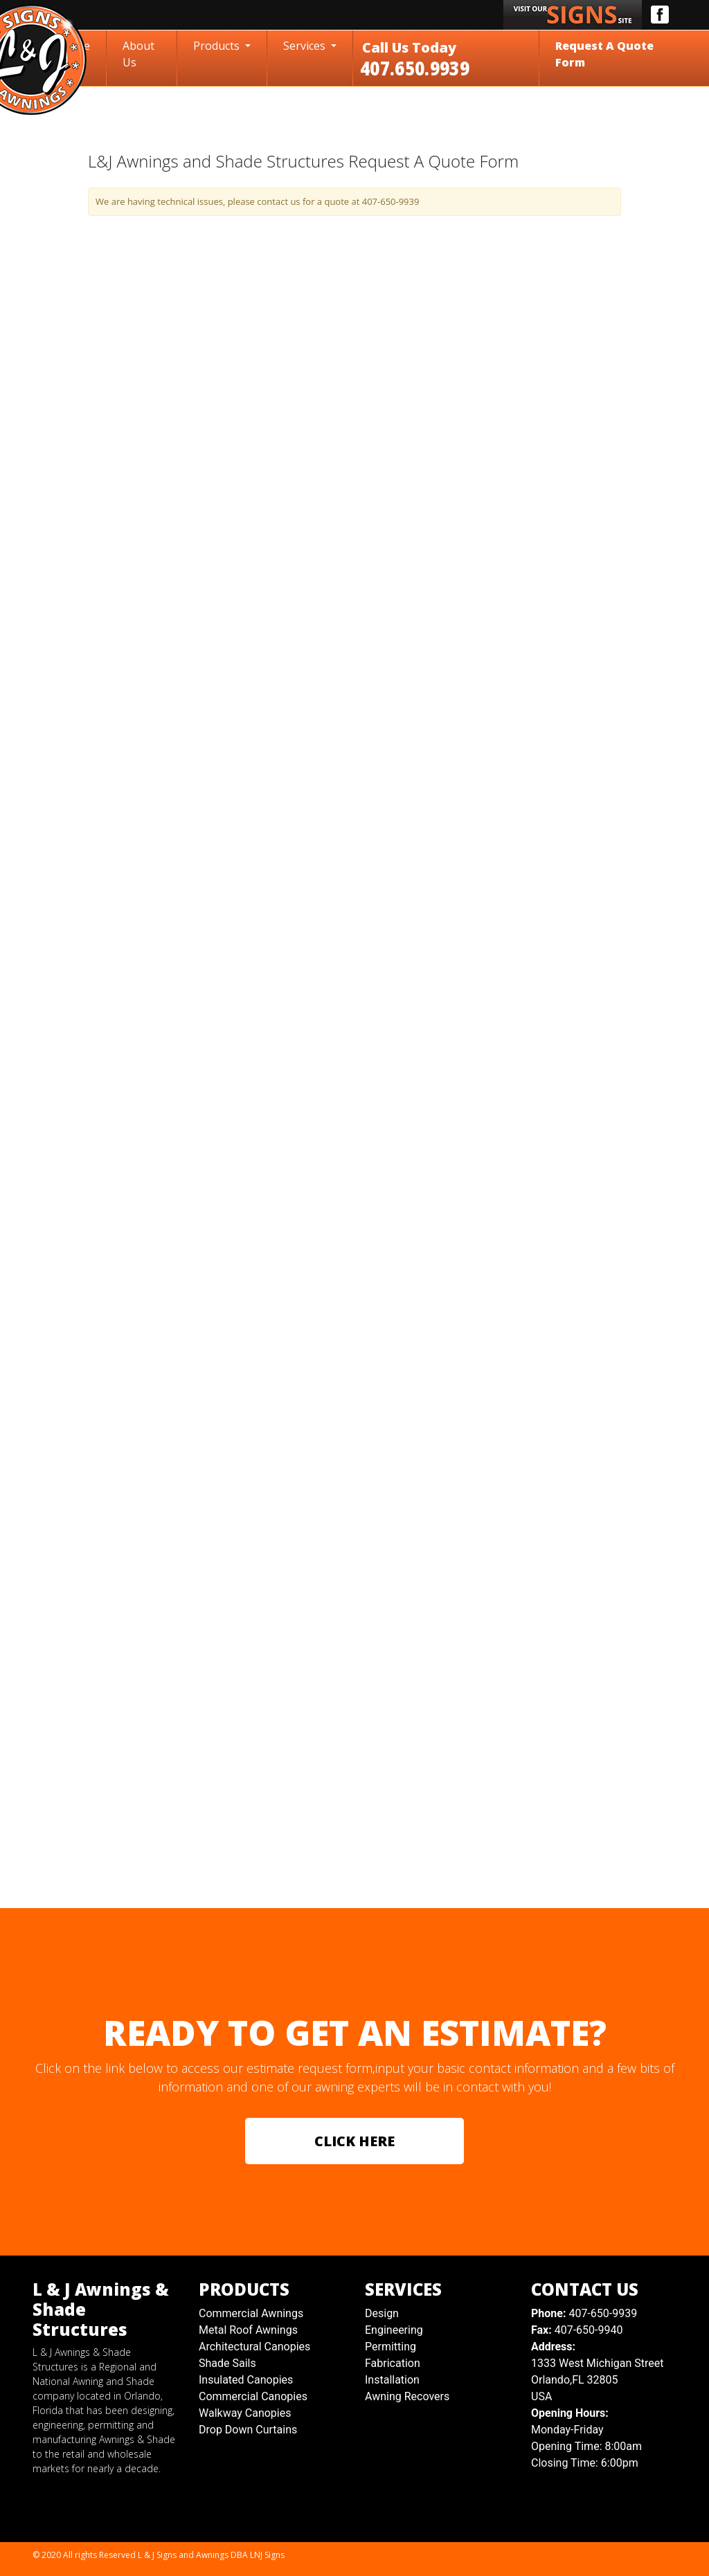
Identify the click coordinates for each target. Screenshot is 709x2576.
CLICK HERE (354, 2141)
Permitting (390, 2346)
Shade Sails (227, 2363)
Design (382, 2313)
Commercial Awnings (251, 2313)
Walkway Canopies (245, 2413)
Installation (392, 2379)
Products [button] (217, 45)
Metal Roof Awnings (248, 2330)
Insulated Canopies (246, 2379)
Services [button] (305, 45)
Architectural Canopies (254, 2346)
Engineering (394, 2330)
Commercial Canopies (253, 2396)
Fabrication (392, 2363)
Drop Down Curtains (248, 2429)
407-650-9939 (584, 2313)
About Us (138, 54)
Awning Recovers (407, 2396)
